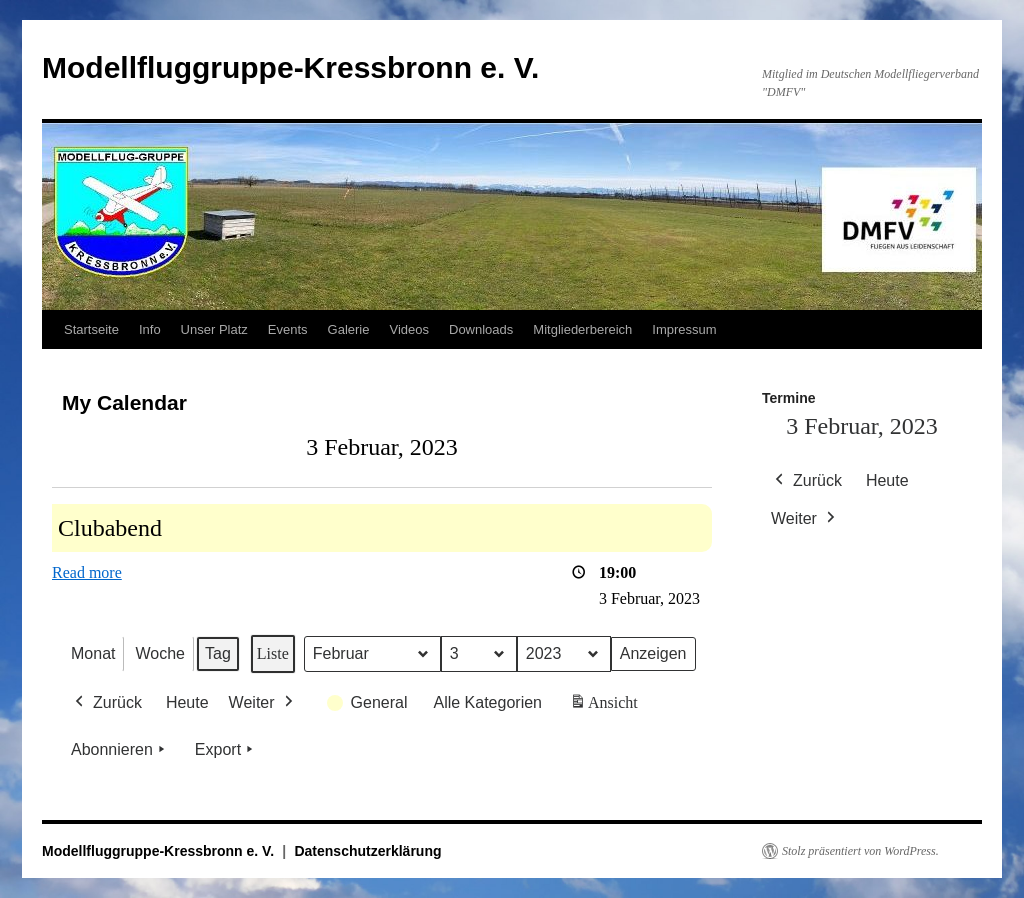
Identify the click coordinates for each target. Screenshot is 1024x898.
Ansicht (605, 706)
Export (226, 750)
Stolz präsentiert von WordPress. (860, 851)
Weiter (263, 703)
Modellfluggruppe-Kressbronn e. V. (290, 67)
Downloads (481, 329)
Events (288, 329)
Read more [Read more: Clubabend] (87, 572)
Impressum (684, 329)
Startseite (91, 329)
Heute (187, 702)
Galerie (349, 329)
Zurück (106, 703)
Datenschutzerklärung (367, 851)
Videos (409, 329)
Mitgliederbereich (582, 329)
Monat (93, 653)
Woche (160, 653)
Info (150, 329)
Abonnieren (120, 750)
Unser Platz (214, 329)
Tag (218, 653)
